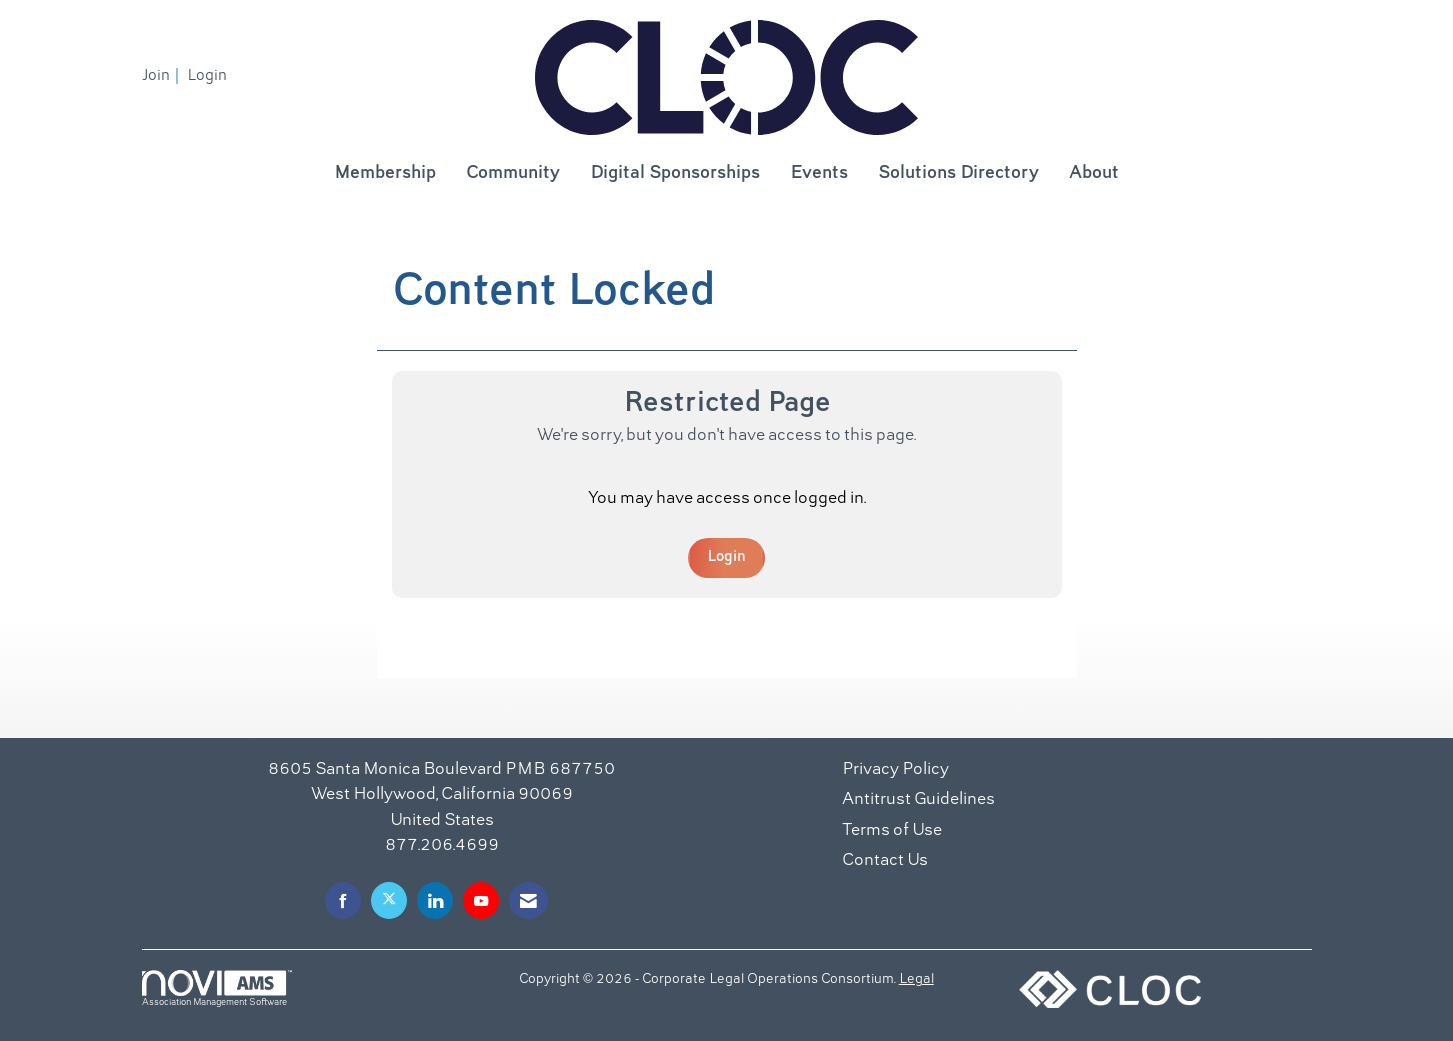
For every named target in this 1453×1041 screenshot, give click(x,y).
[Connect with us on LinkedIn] (435, 900)
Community (513, 173)
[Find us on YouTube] (481, 900)
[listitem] (163, 76)
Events (819, 173)
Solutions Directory (958, 173)
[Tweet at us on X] (389, 900)
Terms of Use (892, 831)
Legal (916, 980)
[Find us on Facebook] (343, 900)
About (1094, 173)
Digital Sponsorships (675, 173)
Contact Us (885, 861)
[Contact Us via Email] (528, 900)
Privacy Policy (895, 770)
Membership (385, 173)
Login (726, 557)
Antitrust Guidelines (918, 800)
